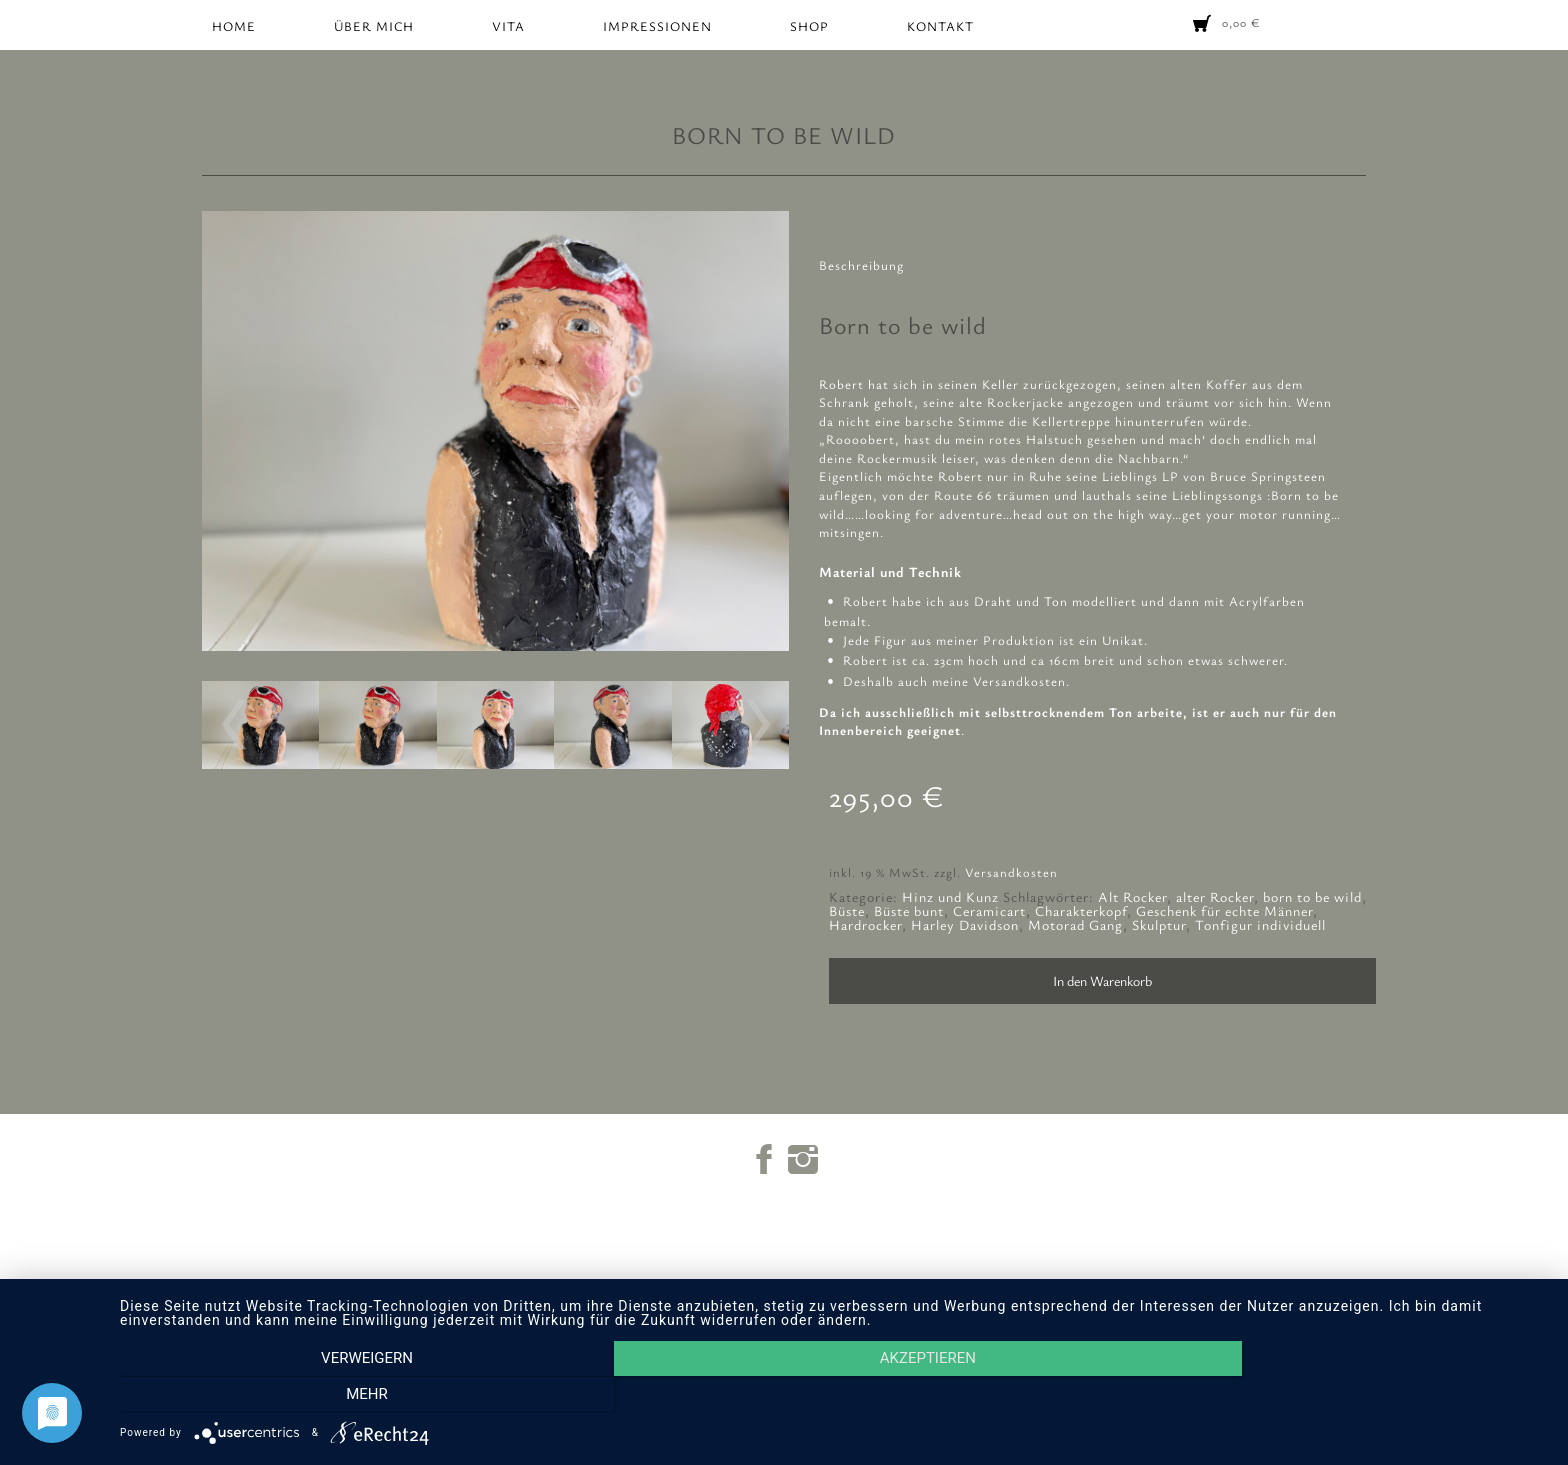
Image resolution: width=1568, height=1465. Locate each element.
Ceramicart (989, 910)
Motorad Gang (1075, 924)
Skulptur (1159, 924)
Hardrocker (865, 924)
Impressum (795, 1308)
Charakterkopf (1081, 910)
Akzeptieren (834, 1396)
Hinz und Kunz (950, 896)
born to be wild (1312, 896)
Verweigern (334, 1396)
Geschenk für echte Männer (1224, 910)
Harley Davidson (965, 924)
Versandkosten (1011, 872)
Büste (847, 910)
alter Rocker (1215, 896)
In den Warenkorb (1102, 980)
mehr (1334, 1396)
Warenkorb (795, 1290)
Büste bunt (909, 910)
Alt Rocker (1132, 896)
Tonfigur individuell (1260, 924)
